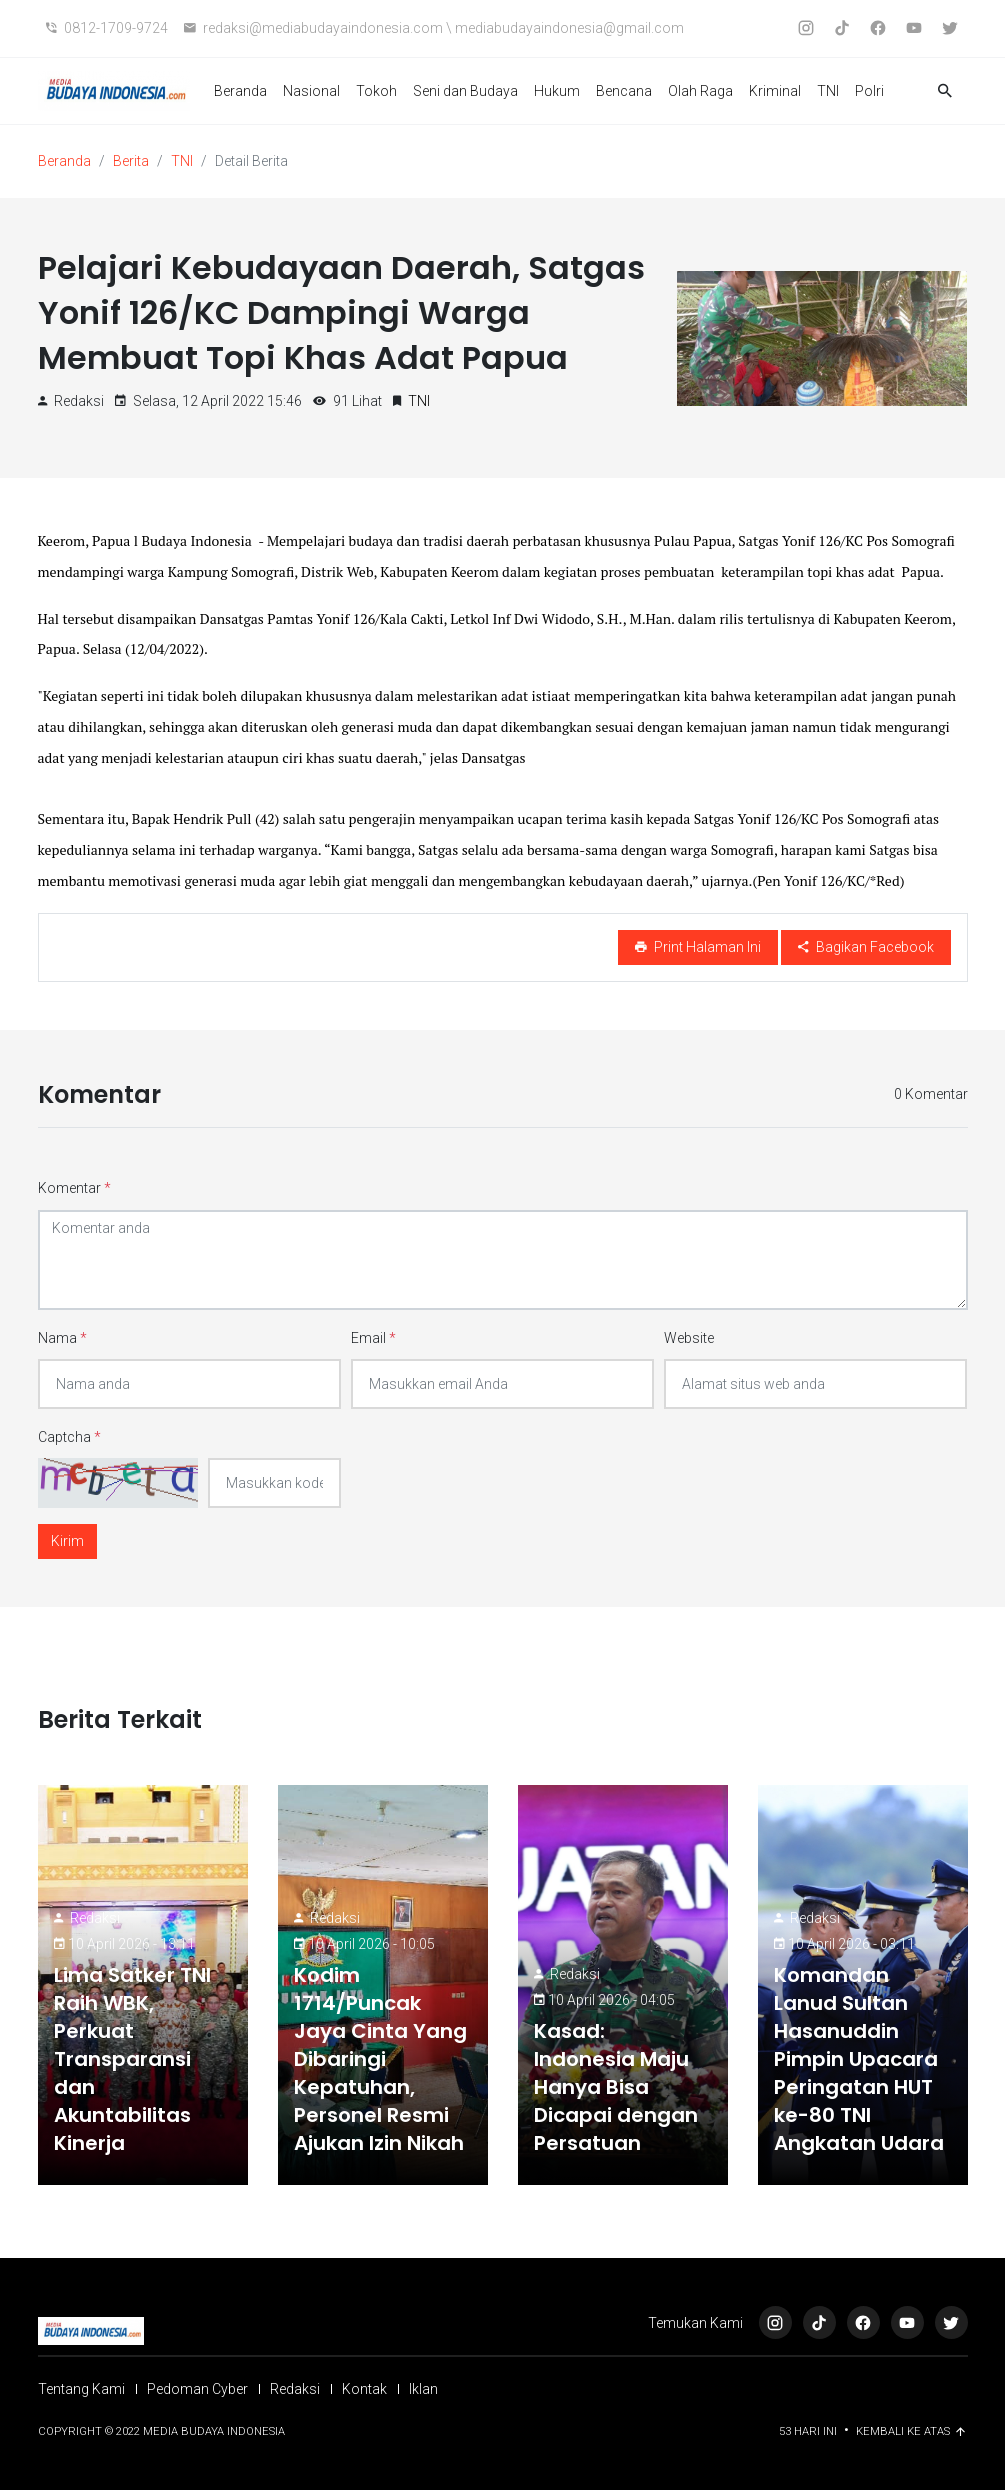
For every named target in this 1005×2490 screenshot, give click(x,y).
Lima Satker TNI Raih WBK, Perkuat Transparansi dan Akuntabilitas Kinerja (132, 2059)
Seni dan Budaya (465, 91)
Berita (131, 161)
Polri (869, 91)
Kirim (67, 1541)
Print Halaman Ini (698, 947)
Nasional (311, 91)
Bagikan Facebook (866, 947)
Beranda (240, 91)
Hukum (557, 91)
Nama (62, 1338)
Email (373, 1338)
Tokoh (376, 91)
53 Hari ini (809, 2431)
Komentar (74, 1188)
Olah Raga (700, 91)
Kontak (364, 2389)
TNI (828, 91)
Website (689, 1338)
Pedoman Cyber (197, 2389)
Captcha (69, 1437)
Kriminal (775, 91)
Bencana (624, 91)
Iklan (423, 2389)
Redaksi (95, 1918)
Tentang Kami (81, 2389)
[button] (945, 91)
